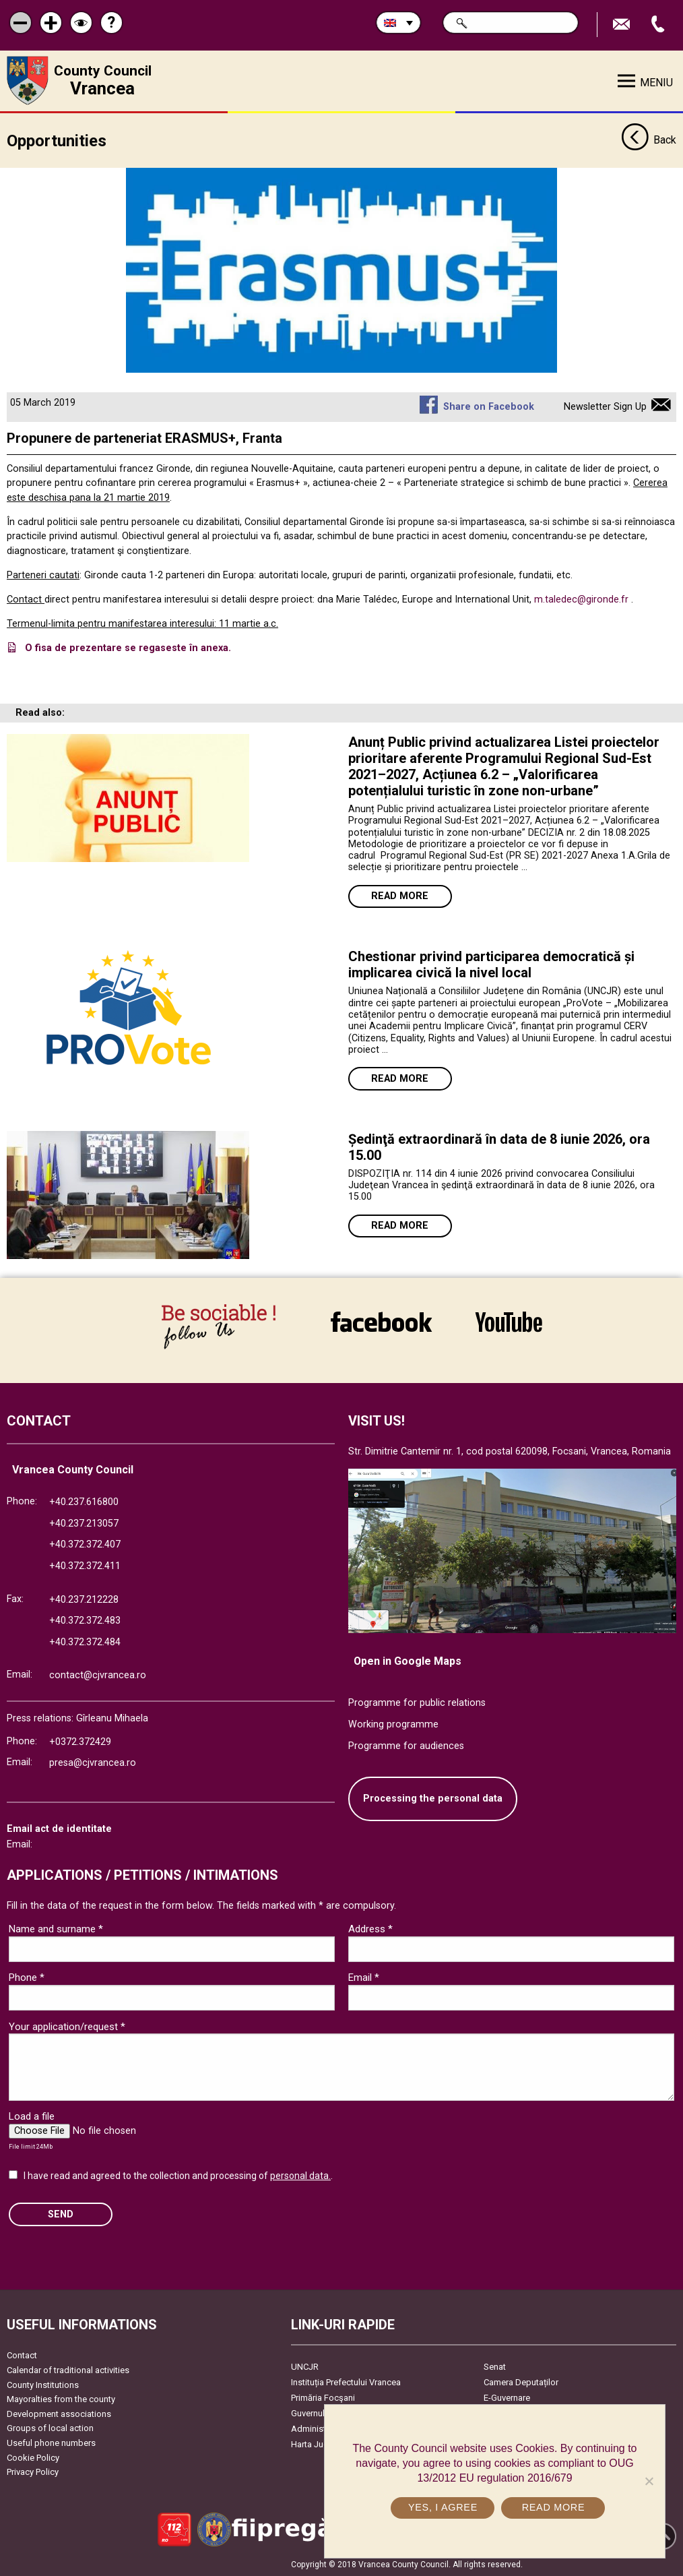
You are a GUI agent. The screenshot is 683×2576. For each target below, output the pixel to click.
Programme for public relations (417, 1703)
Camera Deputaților (521, 2382)
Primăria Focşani (323, 2398)
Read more (399, 896)
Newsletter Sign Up (605, 406)
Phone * (26, 1977)
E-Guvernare (507, 2398)
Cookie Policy (33, 2457)
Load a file (32, 2116)
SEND (60, 2213)
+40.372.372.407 (85, 1544)
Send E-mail (623, 25)
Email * (363, 1977)
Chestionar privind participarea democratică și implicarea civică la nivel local (491, 964)
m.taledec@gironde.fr (581, 599)
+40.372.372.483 (85, 1620)
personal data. (300, 2175)
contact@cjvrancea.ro (97, 1675)
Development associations (59, 2413)
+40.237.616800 (84, 1502)
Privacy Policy (33, 2472)
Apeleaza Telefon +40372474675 (659, 25)
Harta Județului (320, 2444)
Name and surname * (56, 1929)
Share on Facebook (488, 406)
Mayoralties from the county (61, 2399)
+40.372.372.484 (85, 1641)
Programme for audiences (406, 1745)
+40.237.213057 (84, 1523)
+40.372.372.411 (85, 1566)
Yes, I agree (443, 2507)
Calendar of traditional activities (68, 2370)
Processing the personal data (432, 1798)
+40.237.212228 (84, 1599)
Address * (370, 1929)
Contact (22, 2355)
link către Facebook (381, 1321)
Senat (495, 2367)
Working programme (393, 1724)
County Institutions (43, 2384)
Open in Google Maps (407, 1660)
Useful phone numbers (51, 2443)
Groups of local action (50, 2428)
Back (648, 140)
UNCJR (305, 2367)
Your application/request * (67, 2026)
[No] (648, 2481)
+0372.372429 (80, 1741)
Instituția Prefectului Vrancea (346, 2382)
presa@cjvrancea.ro (92, 1763)
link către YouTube (509, 1321)
